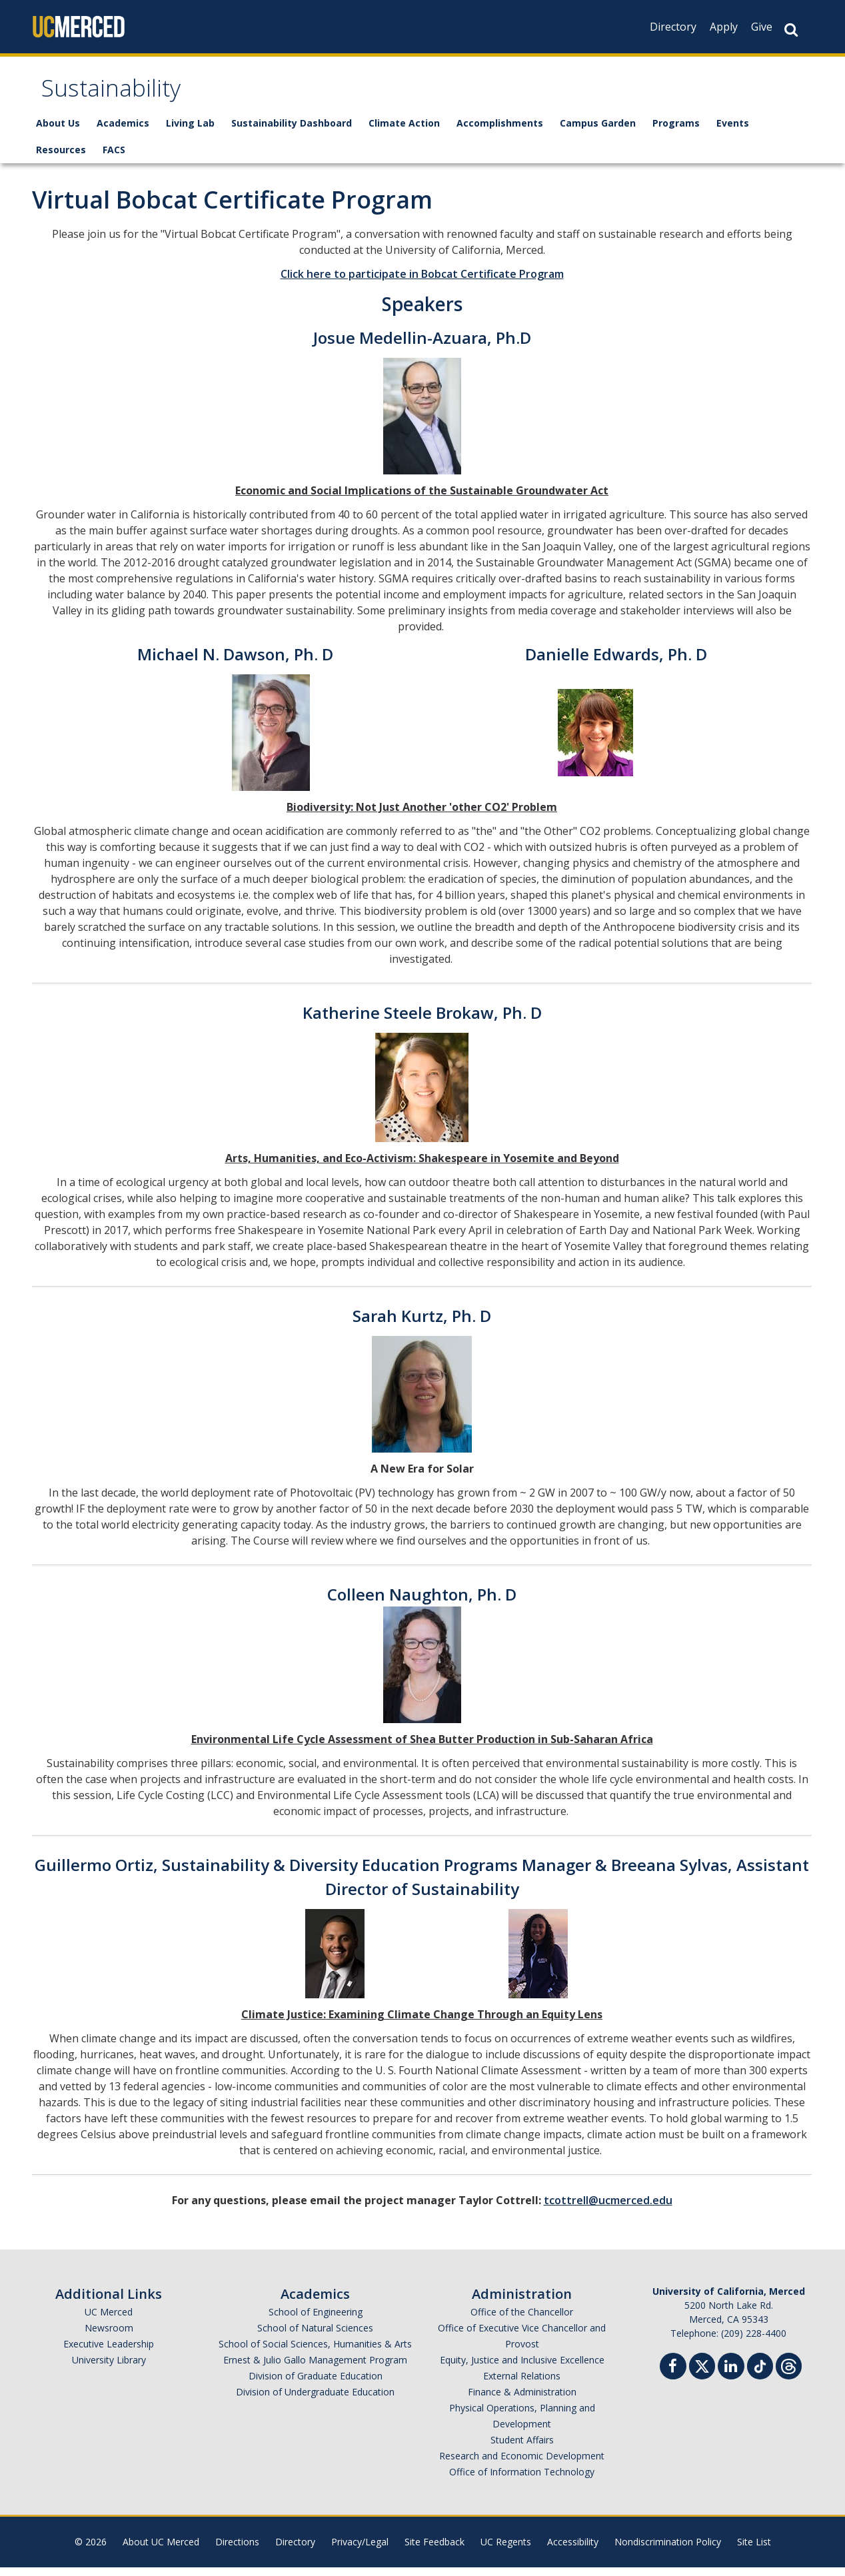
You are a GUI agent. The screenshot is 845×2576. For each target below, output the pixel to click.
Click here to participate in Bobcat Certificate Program (422, 282)
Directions (237, 2550)
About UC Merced (161, 2550)
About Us (58, 131)
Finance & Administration (522, 2400)
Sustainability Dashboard (291, 131)
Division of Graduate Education (316, 2384)
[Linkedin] (731, 2376)
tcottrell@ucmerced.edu (608, 2209)
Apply (724, 26)
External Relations (521, 2384)
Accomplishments (499, 131)
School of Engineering (316, 2320)
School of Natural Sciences (315, 2336)
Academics (123, 131)
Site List (754, 2550)
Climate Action (404, 131)
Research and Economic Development (521, 2464)
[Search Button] (791, 30)
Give (761, 26)
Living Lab (190, 131)
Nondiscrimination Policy (667, 2550)
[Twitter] (702, 2373)
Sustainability (122, 95)
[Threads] (788, 2373)
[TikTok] (760, 2373)
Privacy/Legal (360, 2550)
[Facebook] (673, 2376)
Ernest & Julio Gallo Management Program (315, 2368)
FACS (114, 158)
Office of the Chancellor (521, 2320)
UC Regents (505, 2550)
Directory (673, 26)
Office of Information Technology (521, 2480)
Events (732, 131)
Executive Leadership (108, 2352)
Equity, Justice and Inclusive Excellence (522, 2368)
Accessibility (572, 2550)
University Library (109, 2368)
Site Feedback (434, 2550)
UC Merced (109, 2320)
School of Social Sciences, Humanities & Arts (315, 2352)
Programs (676, 131)
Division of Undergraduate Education (315, 2400)
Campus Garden (598, 131)
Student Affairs (522, 2448)
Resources (61, 158)
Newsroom (109, 2336)
